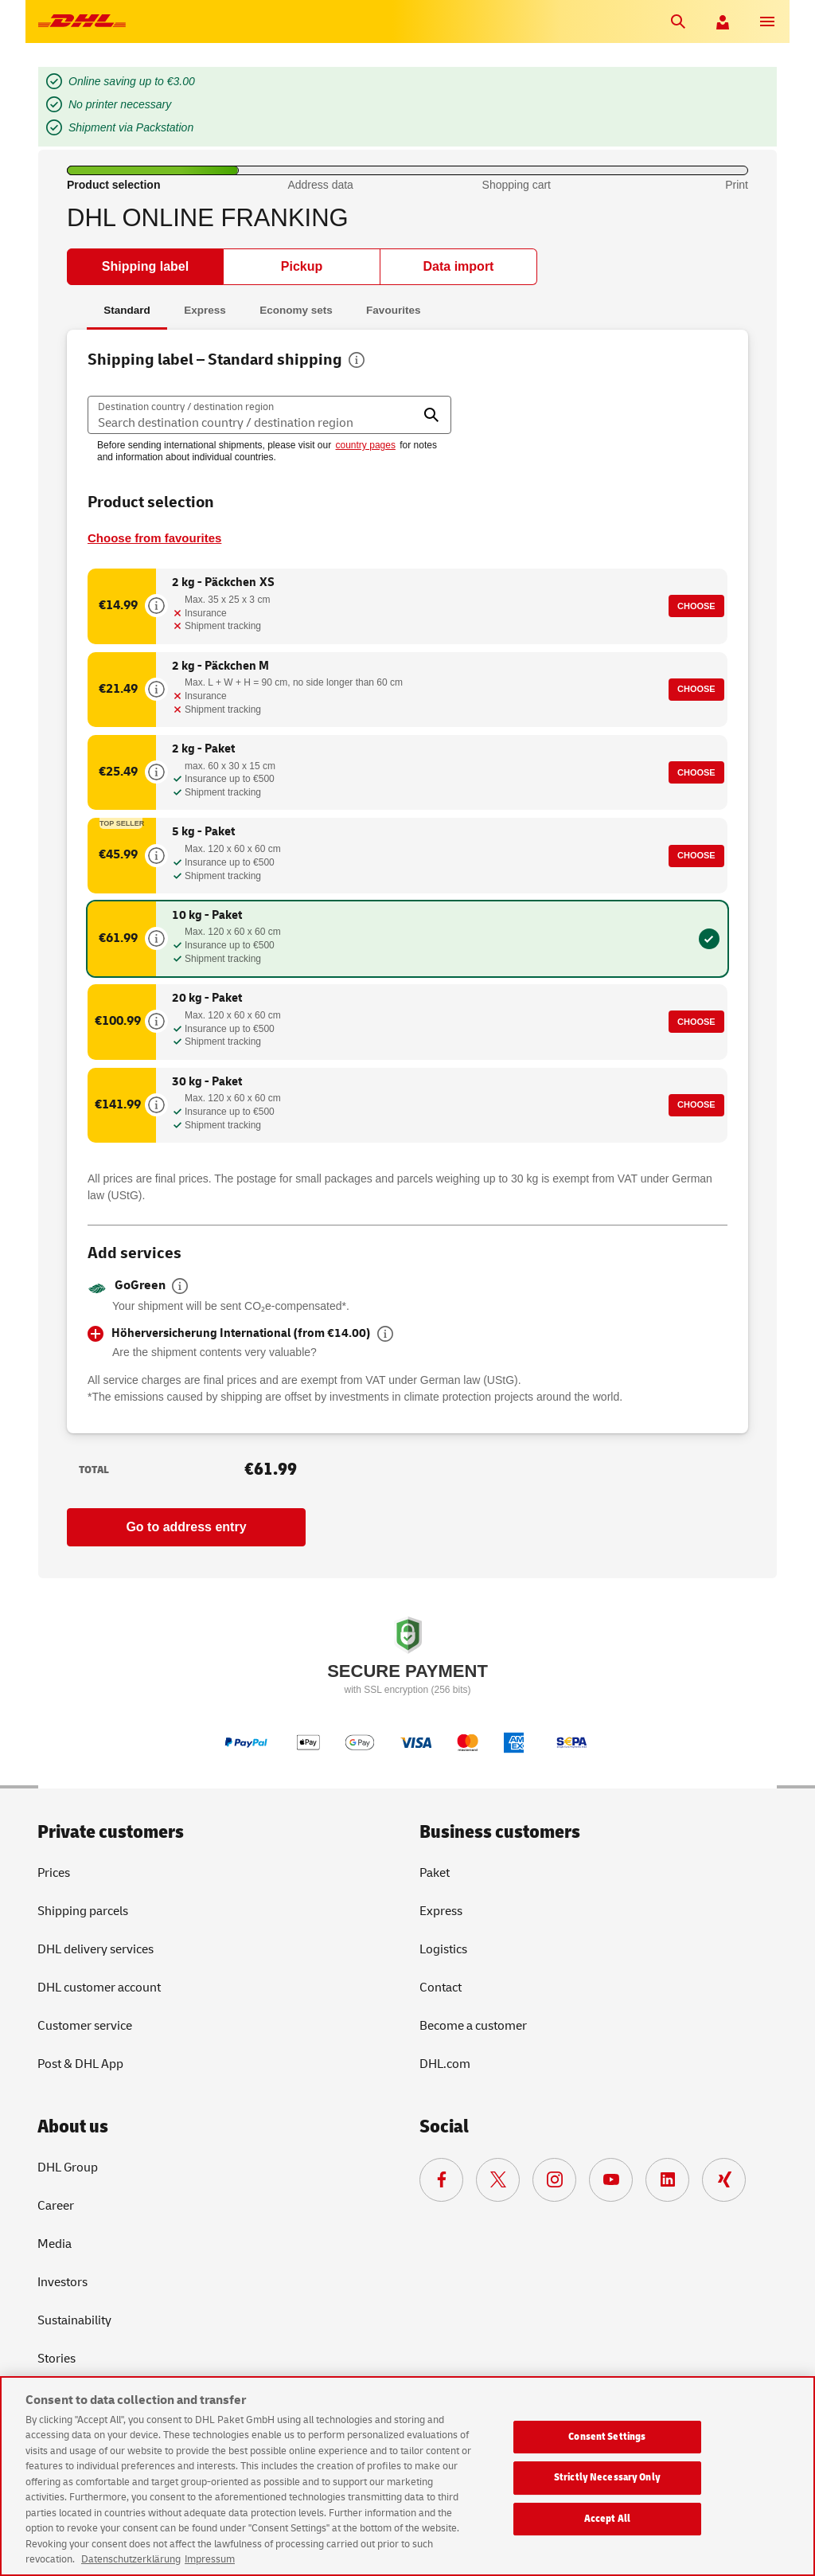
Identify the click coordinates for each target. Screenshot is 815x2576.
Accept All (607, 2518)
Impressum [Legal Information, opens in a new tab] (210, 2559)
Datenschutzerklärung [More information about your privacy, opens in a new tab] (131, 2559)
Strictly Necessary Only (607, 2477)
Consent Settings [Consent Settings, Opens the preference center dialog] (606, 2436)
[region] (407, 2476)
